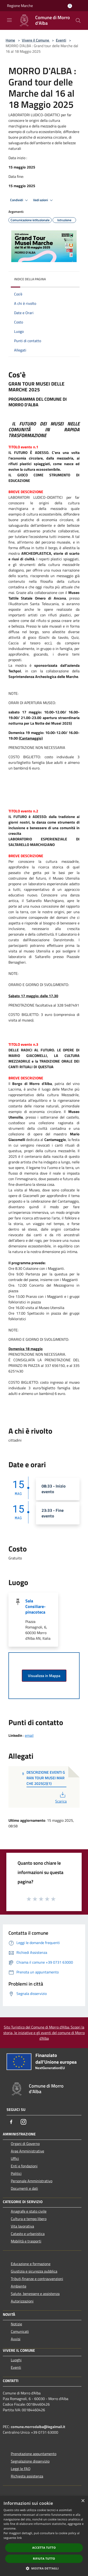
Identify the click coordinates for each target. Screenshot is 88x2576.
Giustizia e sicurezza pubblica (34, 2271)
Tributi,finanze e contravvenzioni (37, 2278)
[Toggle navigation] (9, 20)
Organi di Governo (25, 2143)
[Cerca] (78, 20)
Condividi (19, 200)
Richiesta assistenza (27, 2476)
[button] (44, 2568)
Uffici (15, 2158)
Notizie (16, 2324)
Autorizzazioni (22, 2301)
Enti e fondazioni (24, 2166)
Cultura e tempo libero (28, 2219)
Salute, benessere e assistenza (35, 2293)
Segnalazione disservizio (30, 2461)
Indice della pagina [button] (30, 279)
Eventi (61, 40)
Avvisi (15, 2339)
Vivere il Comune (36, 40)
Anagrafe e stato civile (28, 2211)
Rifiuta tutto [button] (44, 2559)
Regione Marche (20, 5)
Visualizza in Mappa (44, 1675)
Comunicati (20, 2331)
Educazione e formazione (30, 2264)
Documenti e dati (24, 2188)
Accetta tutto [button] (44, 2548)
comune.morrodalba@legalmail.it (38, 2426)
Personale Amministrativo (31, 2181)
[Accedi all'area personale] (69, 5)
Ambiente (18, 2286)
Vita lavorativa (22, 2226)
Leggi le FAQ (21, 2468)
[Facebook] (11, 2122)
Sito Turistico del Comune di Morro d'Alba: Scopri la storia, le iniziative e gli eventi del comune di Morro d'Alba (44, 2032)
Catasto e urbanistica (28, 2233)
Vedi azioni (43, 200)
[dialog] (44, 2536)
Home (10, 40)
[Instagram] (23, 2122)
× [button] (82, 2501)
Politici (16, 2173)
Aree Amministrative (27, 2151)
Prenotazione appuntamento (33, 2454)
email (29, 1735)
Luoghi (16, 2360)
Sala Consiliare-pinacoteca (35, 1606)
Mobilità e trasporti (26, 2241)
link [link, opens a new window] (19, 2538)
